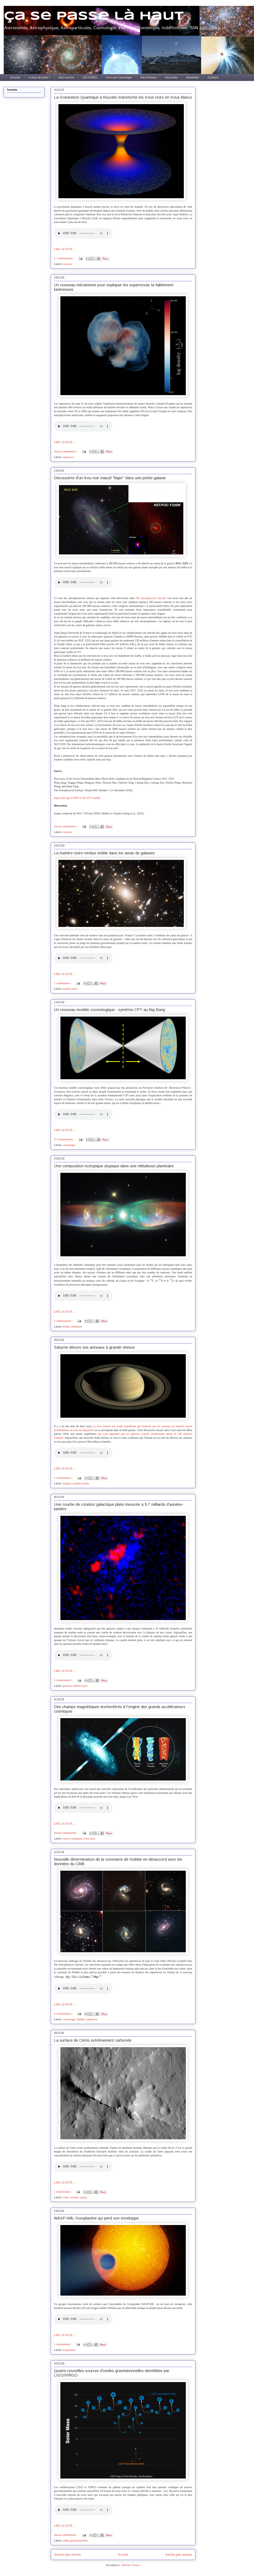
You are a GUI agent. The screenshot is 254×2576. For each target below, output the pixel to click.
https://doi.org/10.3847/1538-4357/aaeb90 (77, 798)
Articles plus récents (67, 2554)
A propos (213, 77)
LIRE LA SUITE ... (64, 249)
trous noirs (89, 1838)
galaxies (67, 1685)
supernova (68, 457)
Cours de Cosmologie (119, 77)
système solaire (80, 1483)
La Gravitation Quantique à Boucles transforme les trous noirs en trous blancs (123, 97)
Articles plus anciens (178, 2554)
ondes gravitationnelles (75, 2540)
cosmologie (69, 1145)
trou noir (67, 264)
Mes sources (66, 77)
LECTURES (90, 77)
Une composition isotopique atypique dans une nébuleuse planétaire (114, 1166)
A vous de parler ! (39, 77)
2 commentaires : (63, 1320)
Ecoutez (15, 77)
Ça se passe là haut (94, 16)
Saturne (67, 1483)
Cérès (66, 2197)
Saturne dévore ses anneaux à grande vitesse (94, 1347)
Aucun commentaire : (66, 451)
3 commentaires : (63, 1680)
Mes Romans (148, 77)
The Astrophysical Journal (151, 598)
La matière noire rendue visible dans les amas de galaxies (104, 853)
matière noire (70, 988)
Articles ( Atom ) (131, 2565)
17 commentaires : (64, 258)
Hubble (81, 2019)
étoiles (66, 1326)
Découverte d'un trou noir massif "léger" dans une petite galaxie (110, 478)
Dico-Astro (171, 77)
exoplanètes (69, 2350)
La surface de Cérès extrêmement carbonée (93, 2040)
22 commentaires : (64, 1139)
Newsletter (192, 77)
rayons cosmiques (72, 1838)
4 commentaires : (63, 2013)
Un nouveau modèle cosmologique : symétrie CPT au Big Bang (109, 1009)
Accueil (123, 2554)
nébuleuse (76, 1326)
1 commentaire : (63, 983)
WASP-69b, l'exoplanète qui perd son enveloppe (96, 2218)
